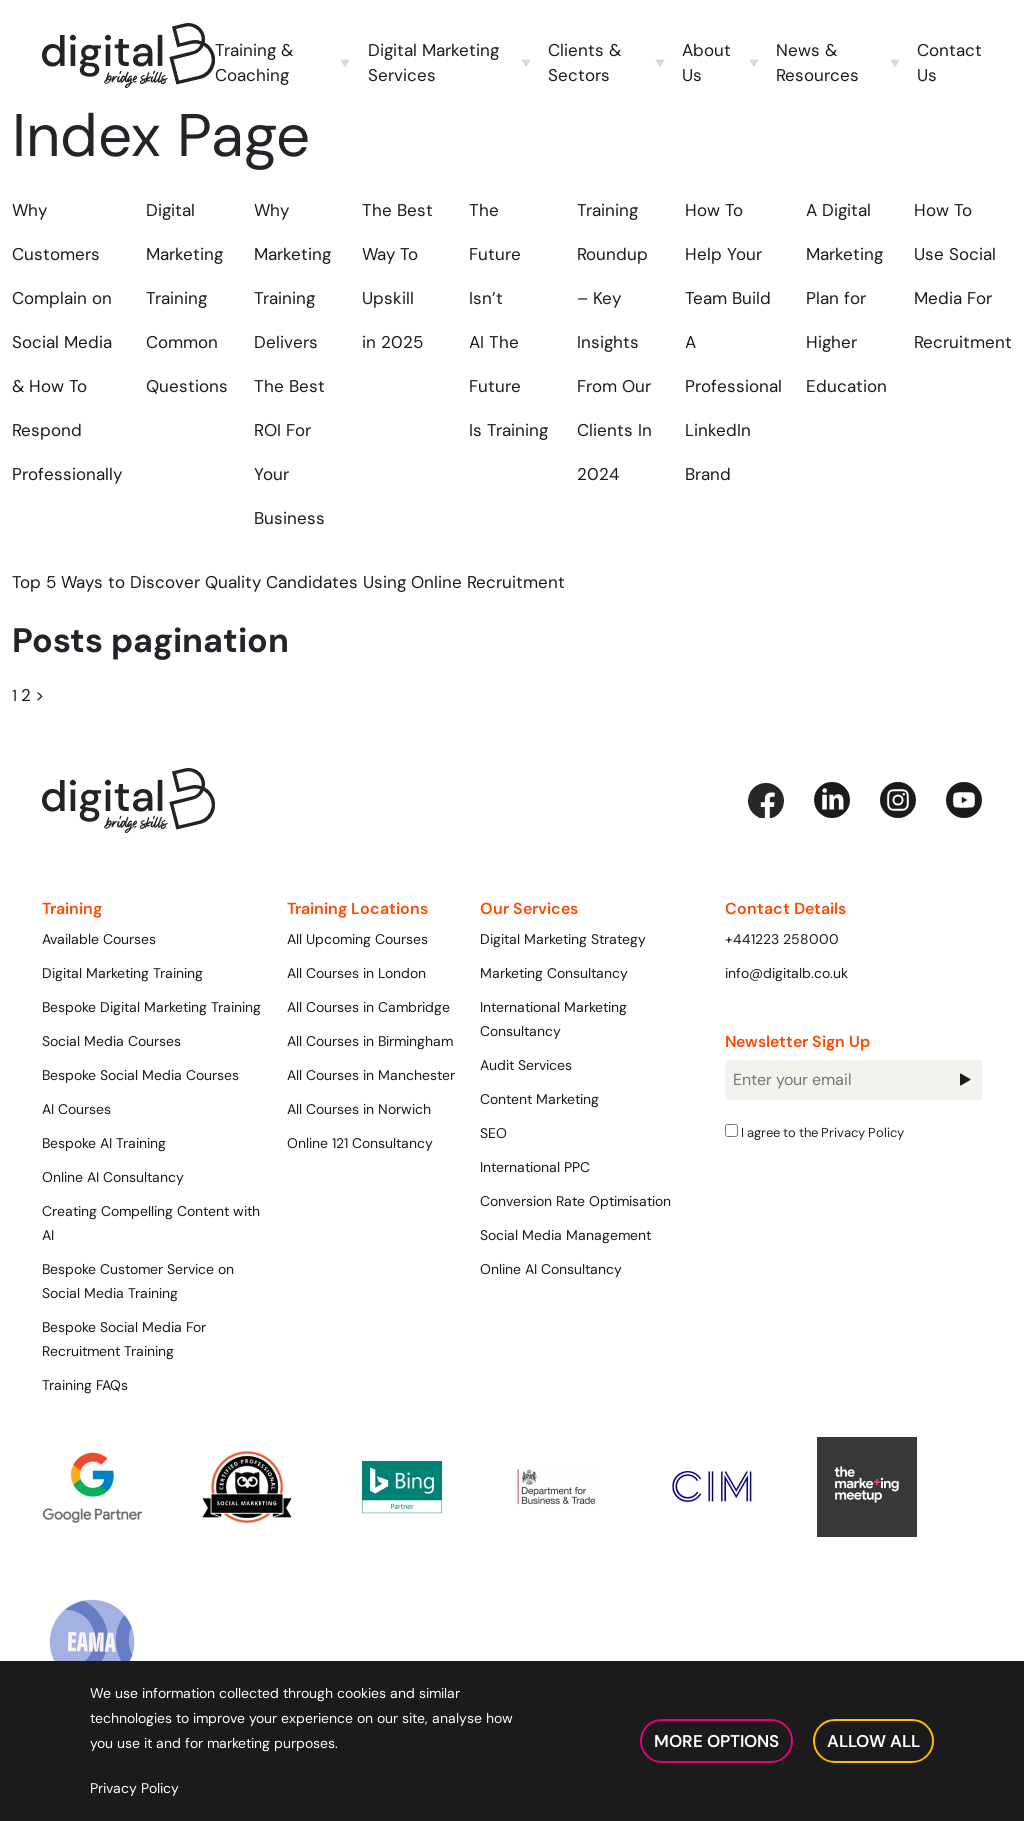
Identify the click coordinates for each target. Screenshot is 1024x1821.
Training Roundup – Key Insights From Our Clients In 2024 (614, 342)
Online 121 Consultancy (360, 1143)
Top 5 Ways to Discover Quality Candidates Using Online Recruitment (288, 582)
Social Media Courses (111, 1041)
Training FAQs (85, 1385)
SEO (493, 1133)
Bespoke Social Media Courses (140, 1075)
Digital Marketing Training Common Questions (187, 298)
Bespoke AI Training (104, 1143)
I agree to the (814, 1132)
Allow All (873, 1741)
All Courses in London (356, 973)
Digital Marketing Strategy (563, 939)
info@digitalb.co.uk (786, 973)
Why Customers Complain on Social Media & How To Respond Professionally (67, 342)
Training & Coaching (254, 62)
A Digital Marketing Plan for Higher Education (846, 298)
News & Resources (817, 62)
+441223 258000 (782, 939)
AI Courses (76, 1109)
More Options (716, 1741)
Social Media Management (565, 1235)
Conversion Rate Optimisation (575, 1201)
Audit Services (526, 1065)
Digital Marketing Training (122, 973)
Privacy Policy (862, 1132)
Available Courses (99, 939)
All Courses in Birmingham (370, 1041)
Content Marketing (539, 1099)
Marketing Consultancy (554, 973)
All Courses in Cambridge (368, 1007)
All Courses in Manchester (371, 1075)
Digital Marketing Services (433, 62)
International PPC (535, 1167)
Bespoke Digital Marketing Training (151, 1007)
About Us (706, 62)
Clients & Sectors (584, 62)
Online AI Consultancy (113, 1177)
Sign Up (964, 1079)
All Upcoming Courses (357, 939)
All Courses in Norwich (359, 1109)
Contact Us (949, 62)
